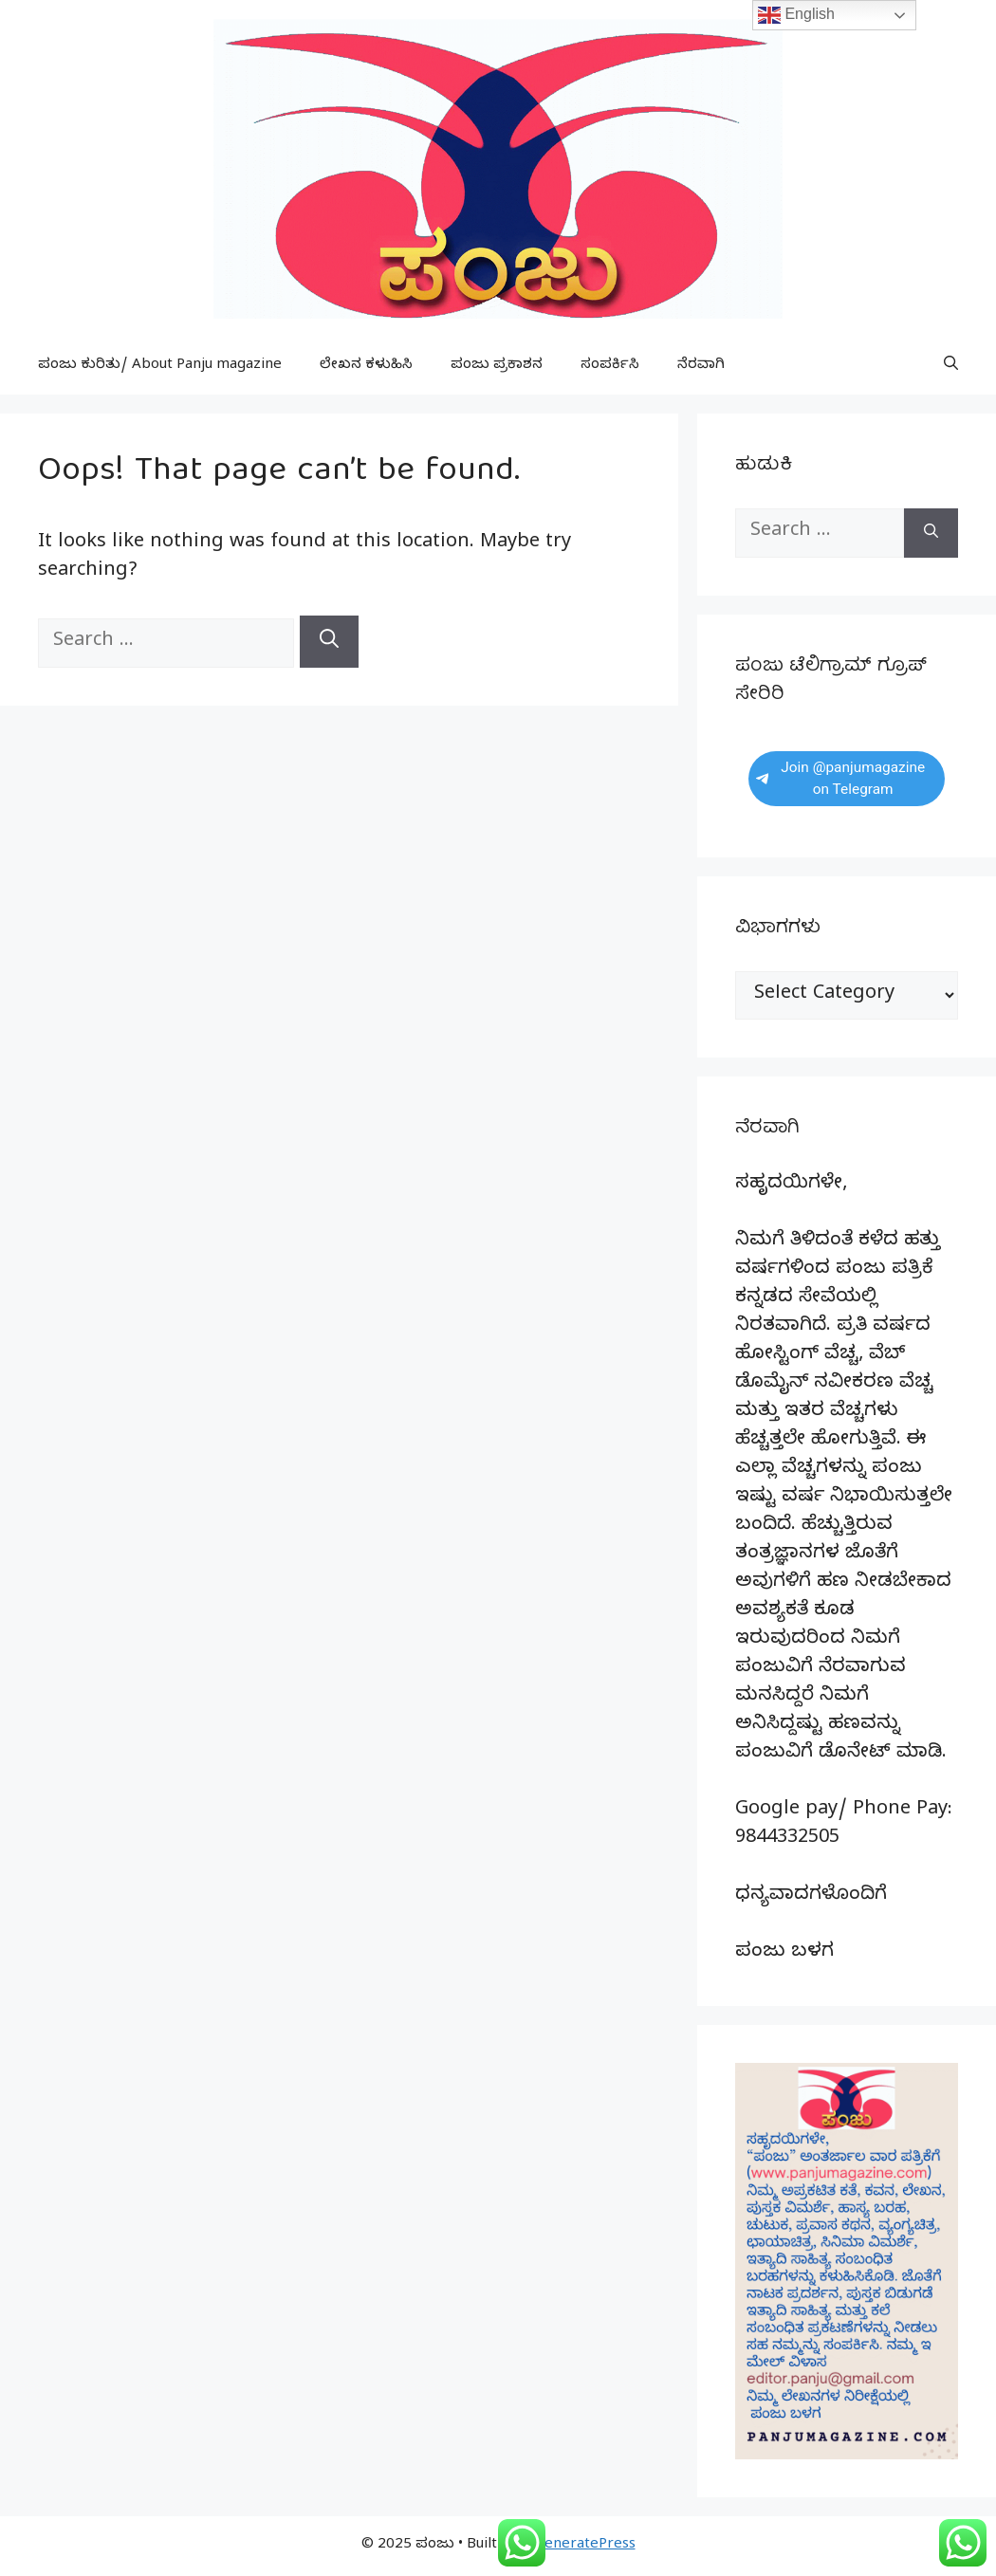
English (796, 15)
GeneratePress (585, 2545)
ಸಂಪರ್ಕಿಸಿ (610, 366)
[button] (951, 366)
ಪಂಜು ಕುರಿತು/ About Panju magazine (160, 366)
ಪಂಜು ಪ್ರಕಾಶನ (497, 366)
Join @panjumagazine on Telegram (840, 778)
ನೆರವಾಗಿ (701, 366)
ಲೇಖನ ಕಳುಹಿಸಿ (366, 366)
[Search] (329, 642)
